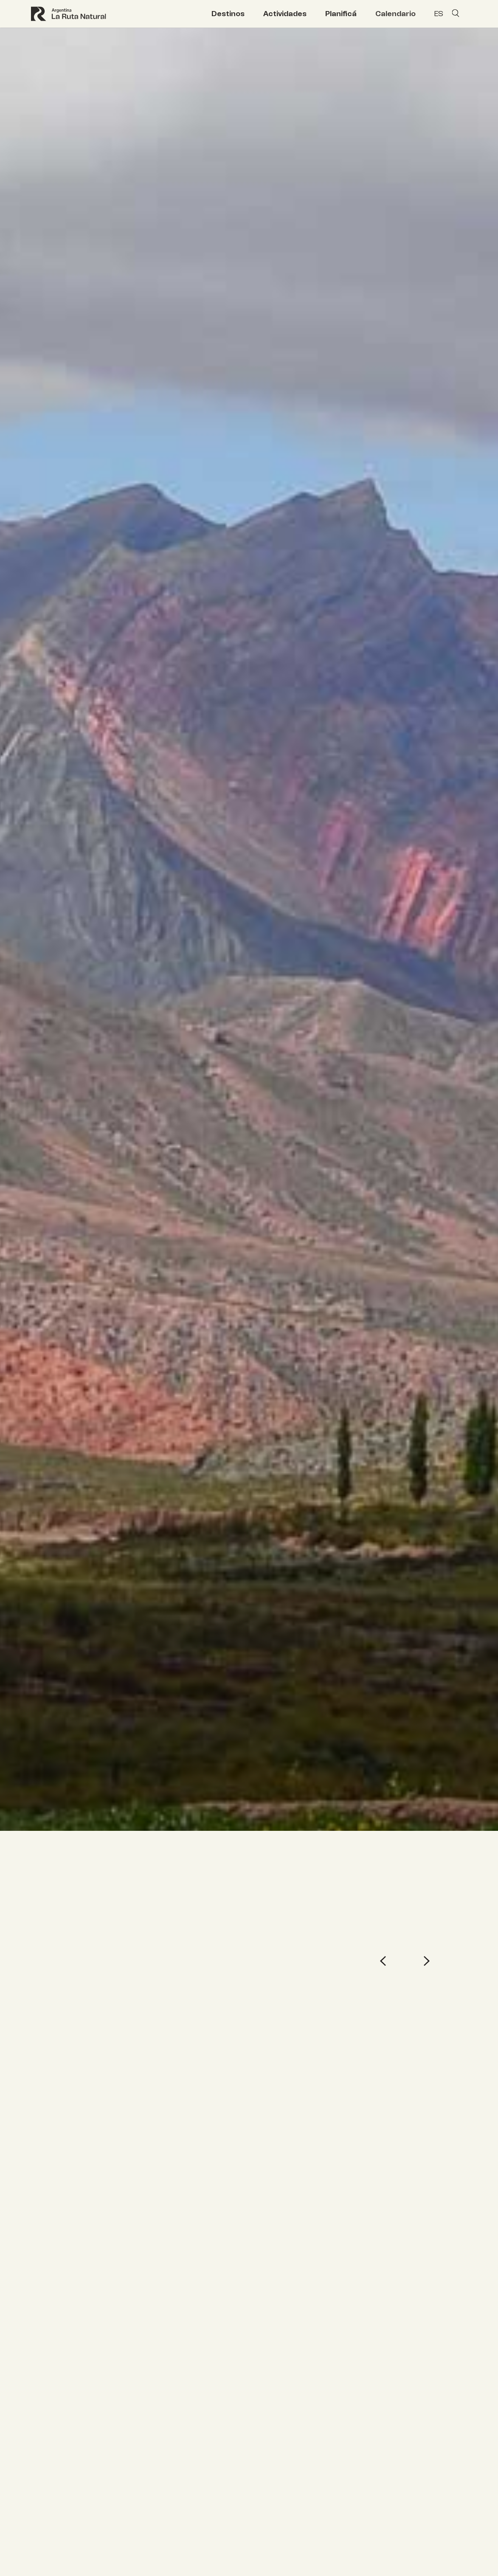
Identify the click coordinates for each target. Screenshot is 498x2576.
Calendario (395, 13)
